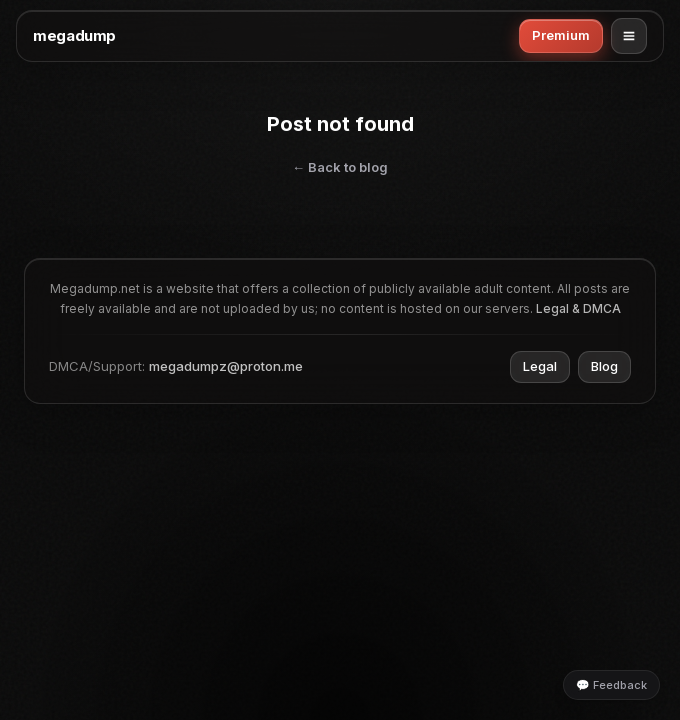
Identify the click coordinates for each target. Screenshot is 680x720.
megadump (74, 35)
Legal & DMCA (578, 308)
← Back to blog (340, 167)
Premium (561, 35)
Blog (604, 366)
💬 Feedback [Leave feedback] (611, 685)
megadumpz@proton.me (226, 366)
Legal (540, 366)
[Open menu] (629, 36)
